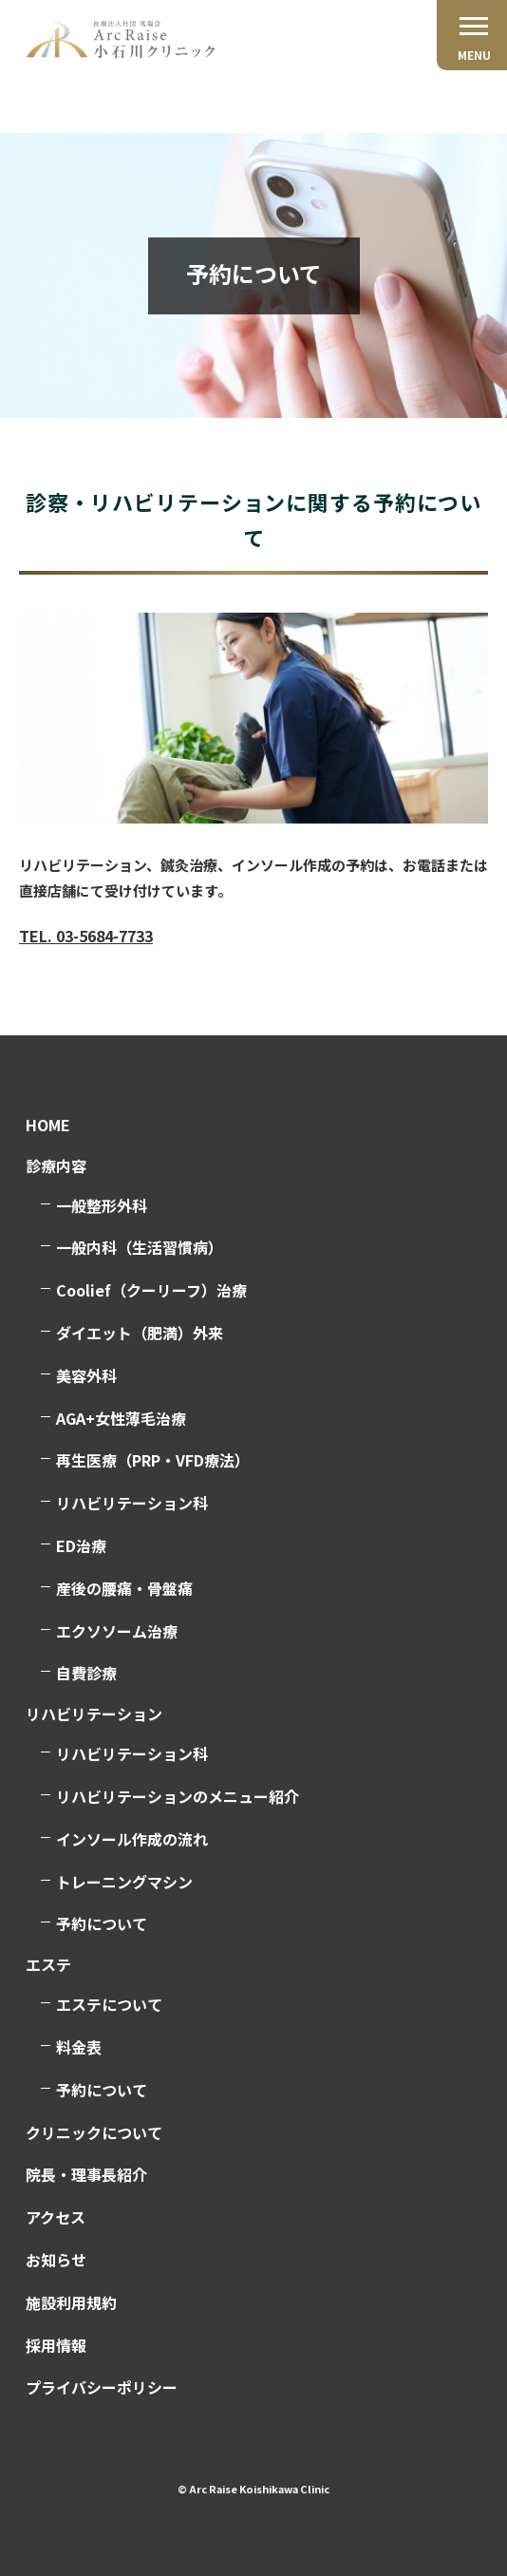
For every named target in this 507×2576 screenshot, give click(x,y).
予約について (101, 1923)
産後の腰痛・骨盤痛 (124, 1588)
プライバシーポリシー (102, 2387)
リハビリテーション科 (132, 1502)
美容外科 (86, 1375)
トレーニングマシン (124, 1881)
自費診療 (86, 1672)
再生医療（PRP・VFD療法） (153, 1460)
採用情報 (56, 2345)
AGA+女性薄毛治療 (121, 1418)
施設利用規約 (71, 2302)
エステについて (109, 2004)
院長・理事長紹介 (86, 2174)
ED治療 (81, 1545)
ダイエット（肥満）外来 (139, 1332)
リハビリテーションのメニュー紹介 (177, 1796)
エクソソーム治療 (117, 1630)
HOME (48, 1124)
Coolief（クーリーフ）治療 (151, 1290)
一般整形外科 (101, 1205)
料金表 (79, 2047)
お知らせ (56, 2259)
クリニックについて (94, 2132)
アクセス (55, 2217)
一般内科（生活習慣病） (139, 1247)
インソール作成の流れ (132, 1839)
